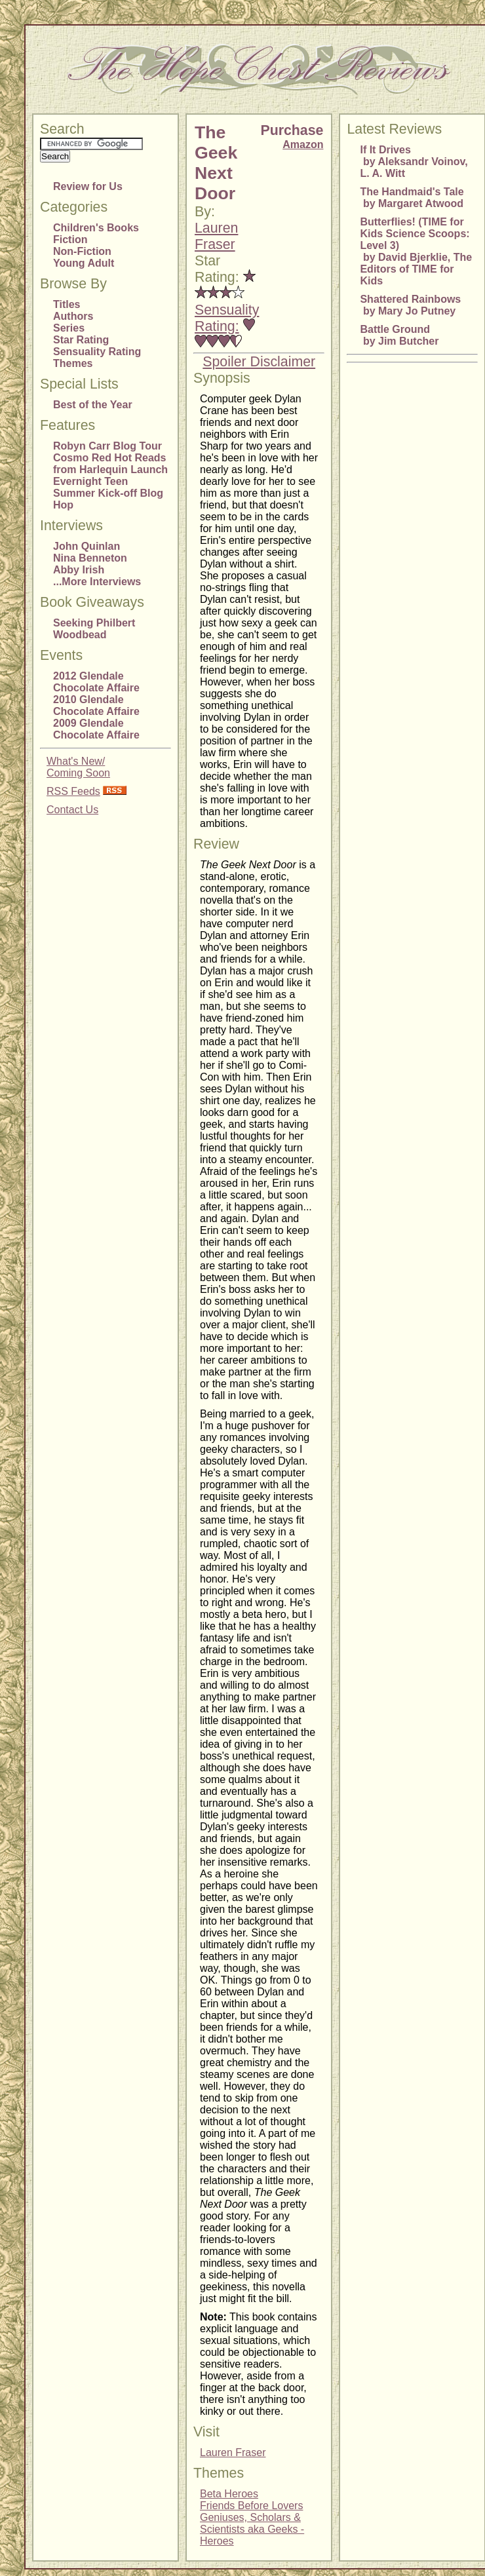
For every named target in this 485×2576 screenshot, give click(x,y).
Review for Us (88, 186)
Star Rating (81, 339)
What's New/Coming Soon (78, 767)
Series (69, 328)
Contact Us (72, 809)
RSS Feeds (73, 791)
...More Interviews (97, 581)
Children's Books (96, 227)
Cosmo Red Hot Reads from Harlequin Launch (110, 463)
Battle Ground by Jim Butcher (399, 335)
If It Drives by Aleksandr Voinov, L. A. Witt (413, 161)
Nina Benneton (90, 558)
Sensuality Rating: (227, 318)
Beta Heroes (229, 2493)
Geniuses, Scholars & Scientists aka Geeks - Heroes (252, 2529)
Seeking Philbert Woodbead (94, 628)
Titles (67, 304)
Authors (73, 316)
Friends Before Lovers (251, 2505)
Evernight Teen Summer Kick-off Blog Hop (108, 493)
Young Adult (83, 263)
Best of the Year (92, 404)
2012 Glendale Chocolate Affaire (96, 681)
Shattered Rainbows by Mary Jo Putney (410, 305)
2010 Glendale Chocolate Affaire (96, 705)
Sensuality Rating (97, 351)
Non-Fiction (82, 251)
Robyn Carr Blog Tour (107, 446)
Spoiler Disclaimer (259, 362)
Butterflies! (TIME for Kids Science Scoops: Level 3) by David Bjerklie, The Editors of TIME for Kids (416, 251)
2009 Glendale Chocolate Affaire (96, 729)
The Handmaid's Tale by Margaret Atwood (411, 197)
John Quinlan (86, 546)
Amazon (302, 144)
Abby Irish (78, 569)
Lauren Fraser (216, 236)
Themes (72, 363)
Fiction (70, 239)
